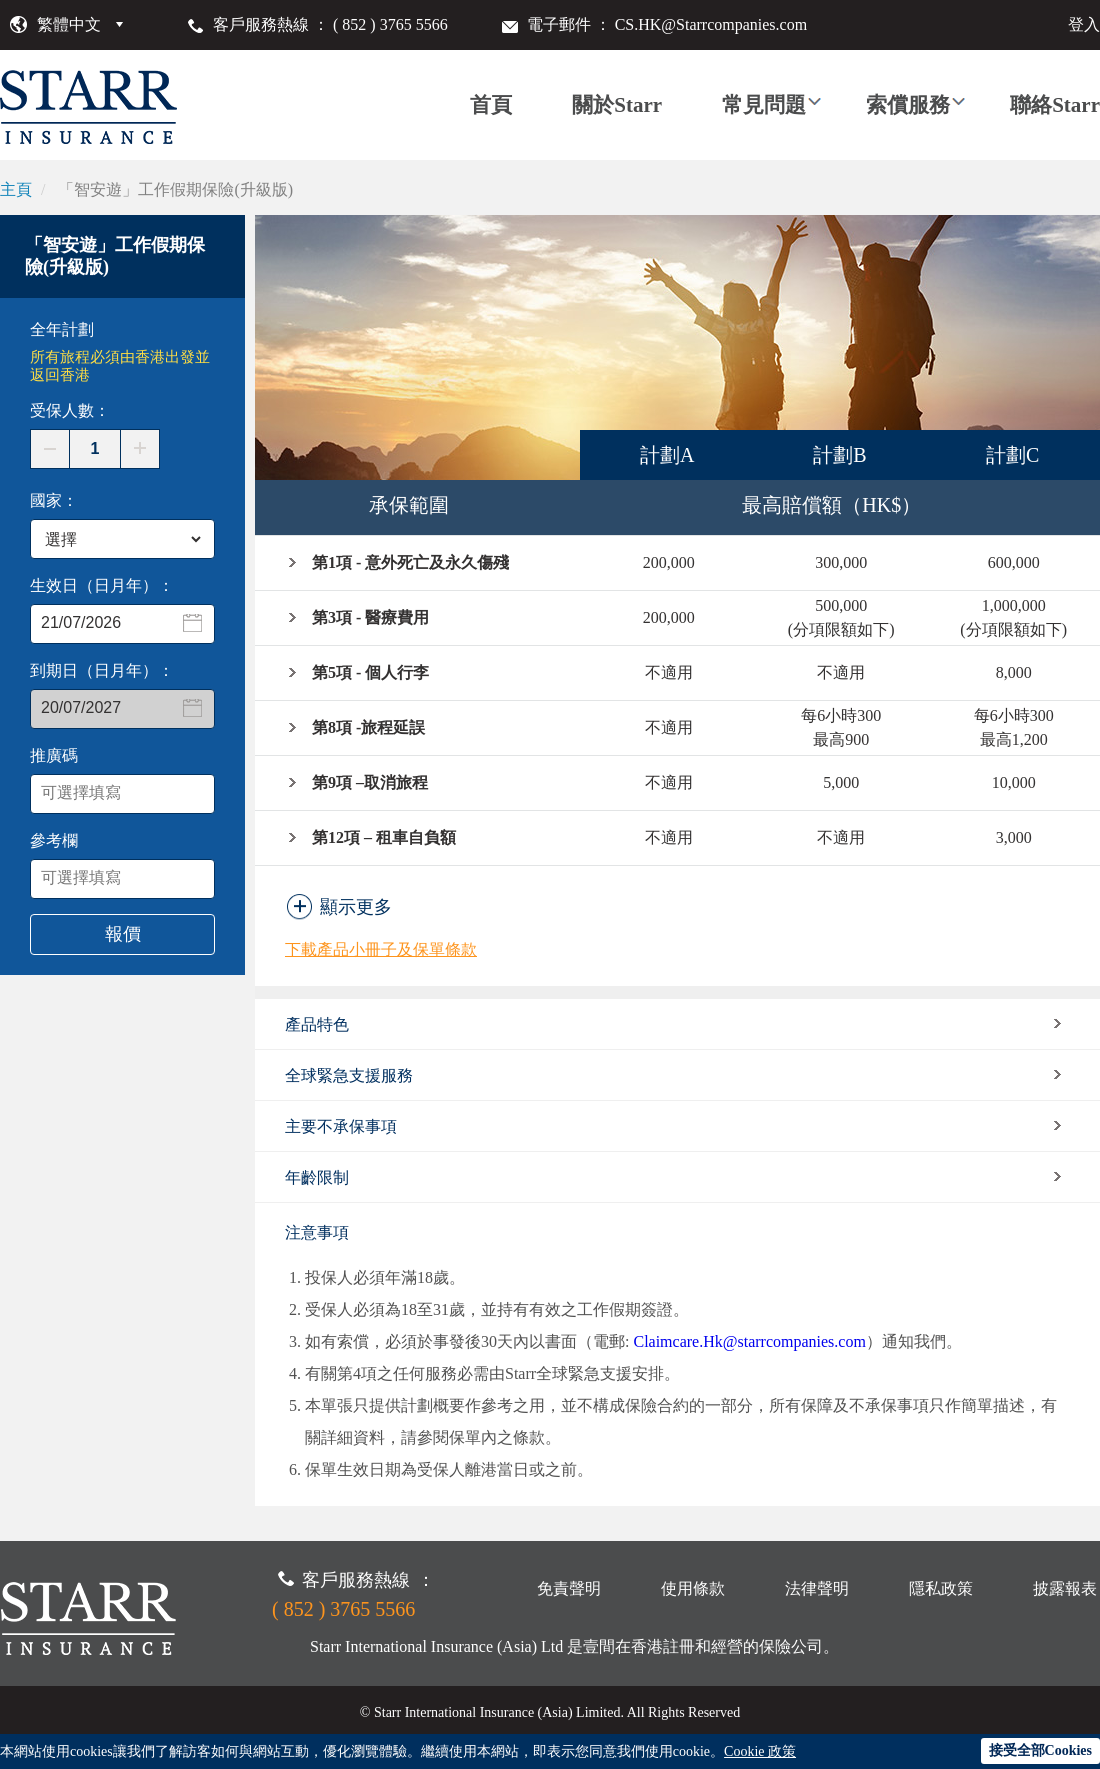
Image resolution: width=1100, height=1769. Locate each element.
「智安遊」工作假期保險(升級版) (175, 189)
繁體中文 (69, 24)
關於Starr (617, 105)
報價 (123, 934)
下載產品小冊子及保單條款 (381, 949)
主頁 (16, 189)
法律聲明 (817, 1588)
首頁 (491, 105)
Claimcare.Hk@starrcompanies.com (749, 1341)
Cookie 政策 (760, 1751)
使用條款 (693, 1588)
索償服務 (908, 105)
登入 (1084, 24)
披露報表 (1065, 1588)
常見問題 (764, 105)
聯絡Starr (1055, 105)
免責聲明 (569, 1588)
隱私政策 (941, 1588)
